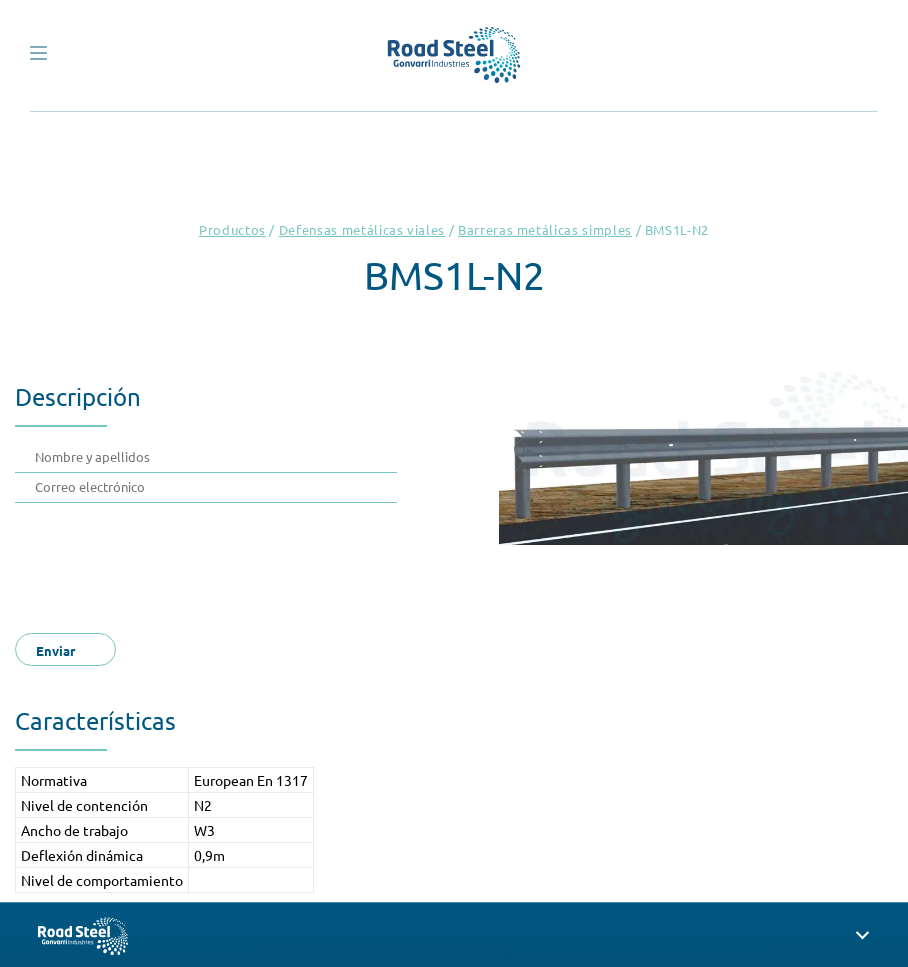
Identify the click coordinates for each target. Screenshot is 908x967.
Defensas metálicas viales (362, 229)
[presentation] (187, 562)
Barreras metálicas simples (545, 229)
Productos (232, 229)
